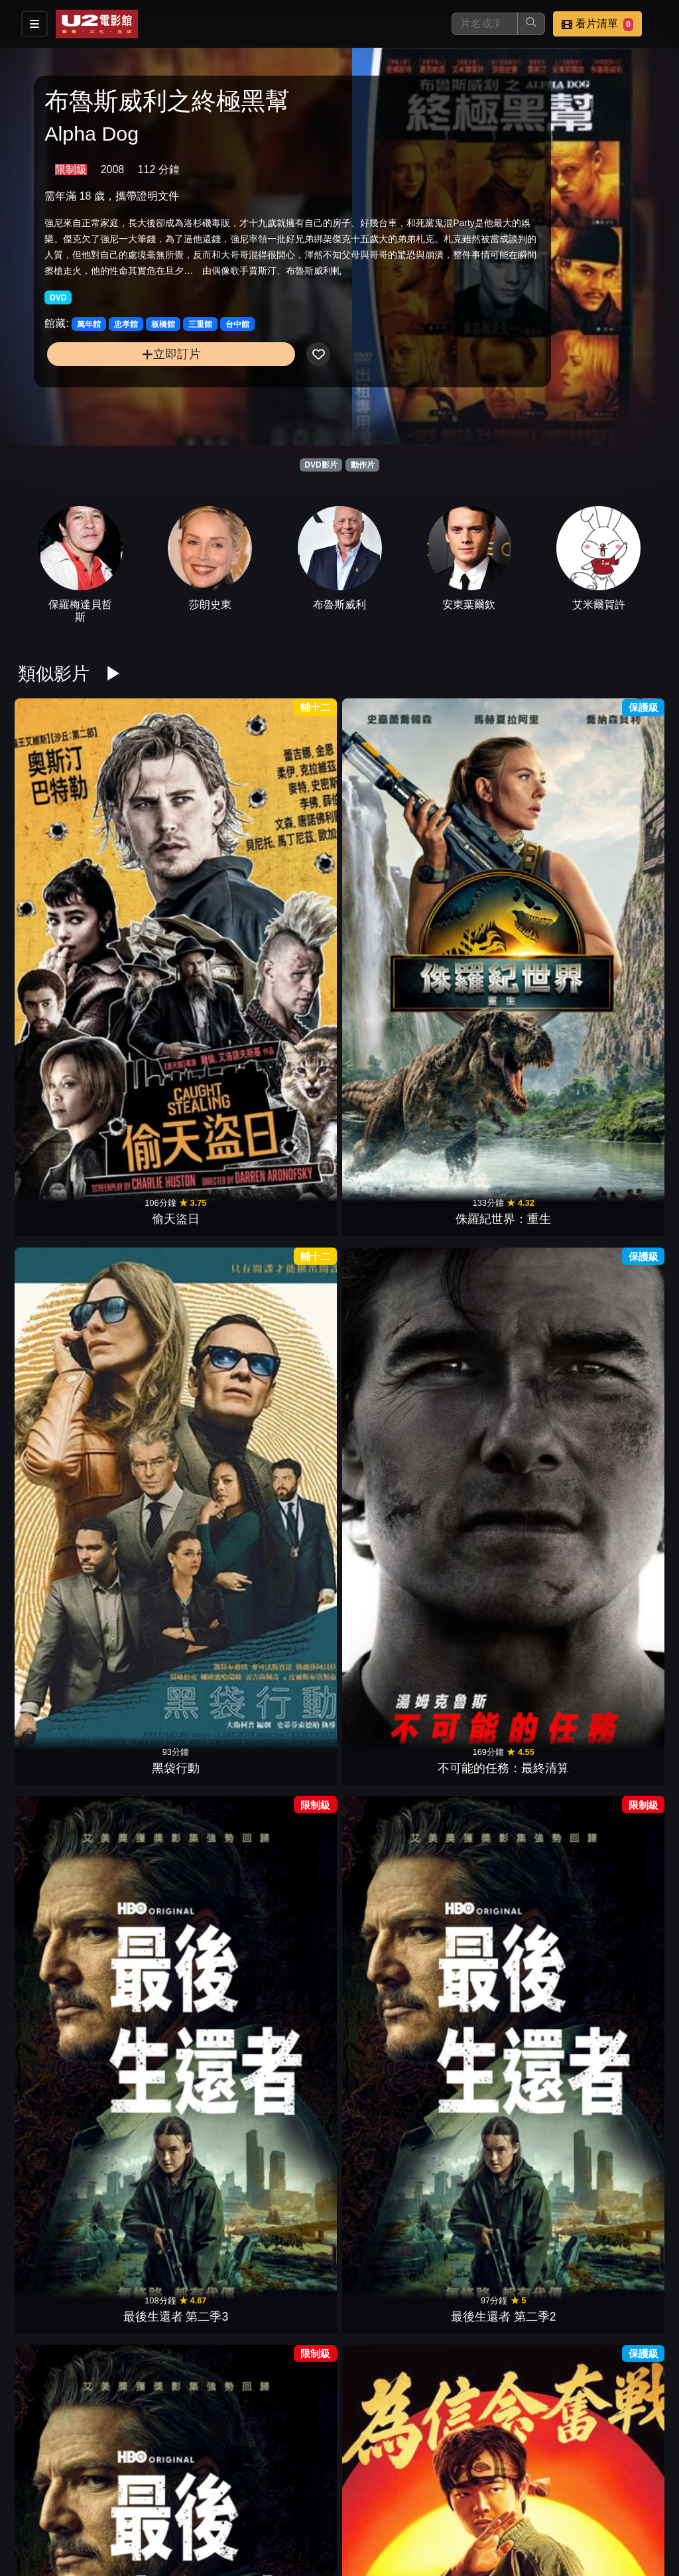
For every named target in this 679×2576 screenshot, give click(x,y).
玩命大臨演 (284, 2215)
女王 (616, 2215)
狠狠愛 (394, 1049)
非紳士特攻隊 (616, 1438)
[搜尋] (485, 24)
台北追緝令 (174, 1243)
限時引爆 (174, 1633)
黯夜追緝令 (284, 1633)
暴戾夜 (394, 2410)
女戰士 (63, 1438)
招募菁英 (323, 2524)
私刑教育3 (63, 1827)
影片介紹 (323, 2498)
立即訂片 (118, 385)
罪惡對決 (284, 1243)
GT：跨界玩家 (174, 1827)
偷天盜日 (63, 855)
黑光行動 (394, 2215)
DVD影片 (320, 465)
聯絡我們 (583, 2498)
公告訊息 (518, 2498)
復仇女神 (505, 1243)
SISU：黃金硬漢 (63, 2021)
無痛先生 (505, 1049)
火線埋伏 (174, 2215)
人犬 (63, 1633)
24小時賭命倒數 (616, 1633)
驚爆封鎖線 (616, 1049)
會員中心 (453, 2524)
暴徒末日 (174, 1438)
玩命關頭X (174, 2021)
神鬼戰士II (394, 1243)
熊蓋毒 (284, 2021)
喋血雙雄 (63, 1243)
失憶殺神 (284, 1438)
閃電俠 (616, 1827)
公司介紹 (388, 2524)
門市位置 (453, 2498)
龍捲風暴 (394, 1438)
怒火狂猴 (616, 1243)
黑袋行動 (284, 855)
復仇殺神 (505, 1633)
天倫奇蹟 (284, 2410)
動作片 (363, 465)
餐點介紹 (388, 2498)
